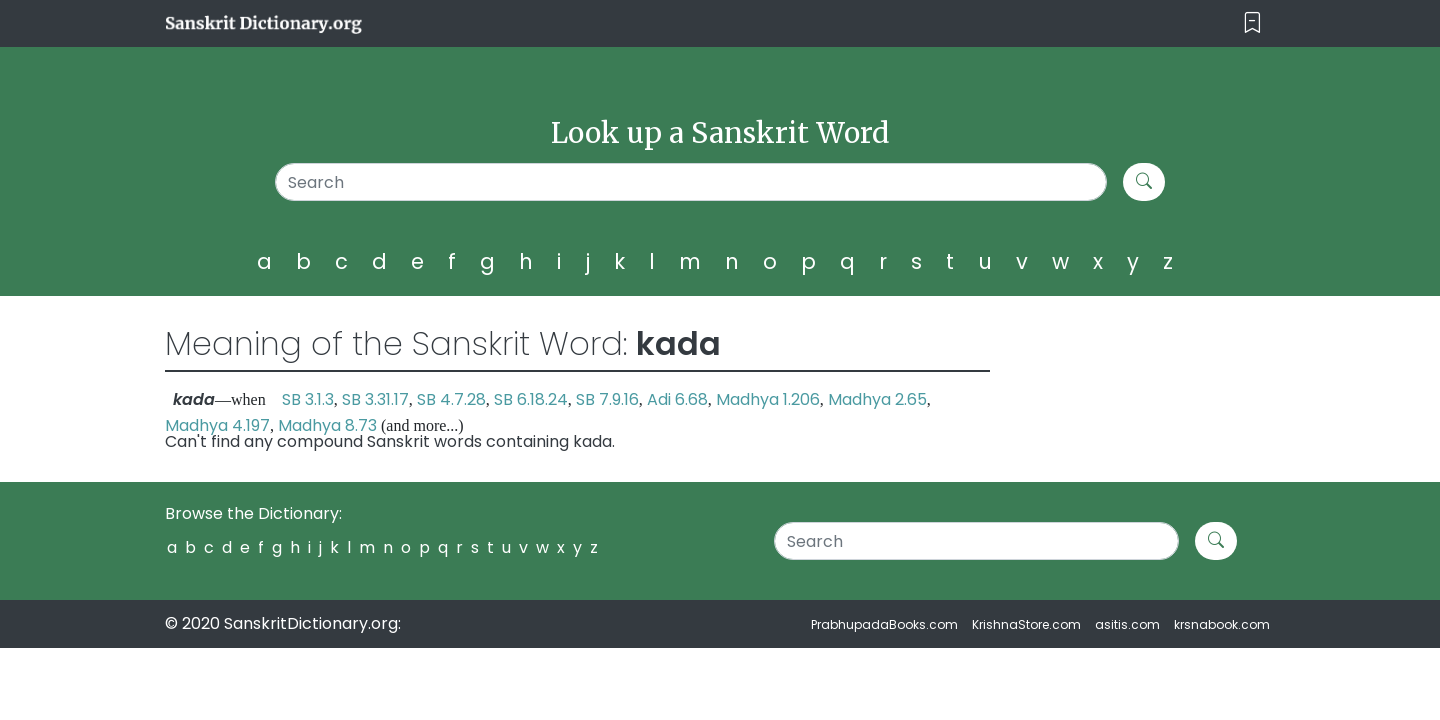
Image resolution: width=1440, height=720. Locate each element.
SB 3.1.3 (308, 399)
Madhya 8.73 (327, 425)
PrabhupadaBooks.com (884, 624)
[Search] (691, 182)
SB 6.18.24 (531, 399)
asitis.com (1127, 624)
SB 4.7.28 (451, 399)
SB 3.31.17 (375, 399)
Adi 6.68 (677, 399)
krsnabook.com (1222, 624)
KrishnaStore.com (1026, 624)
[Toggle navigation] (1252, 23)
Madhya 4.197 (217, 425)
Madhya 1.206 (768, 399)
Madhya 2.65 (877, 399)
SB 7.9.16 (607, 399)
